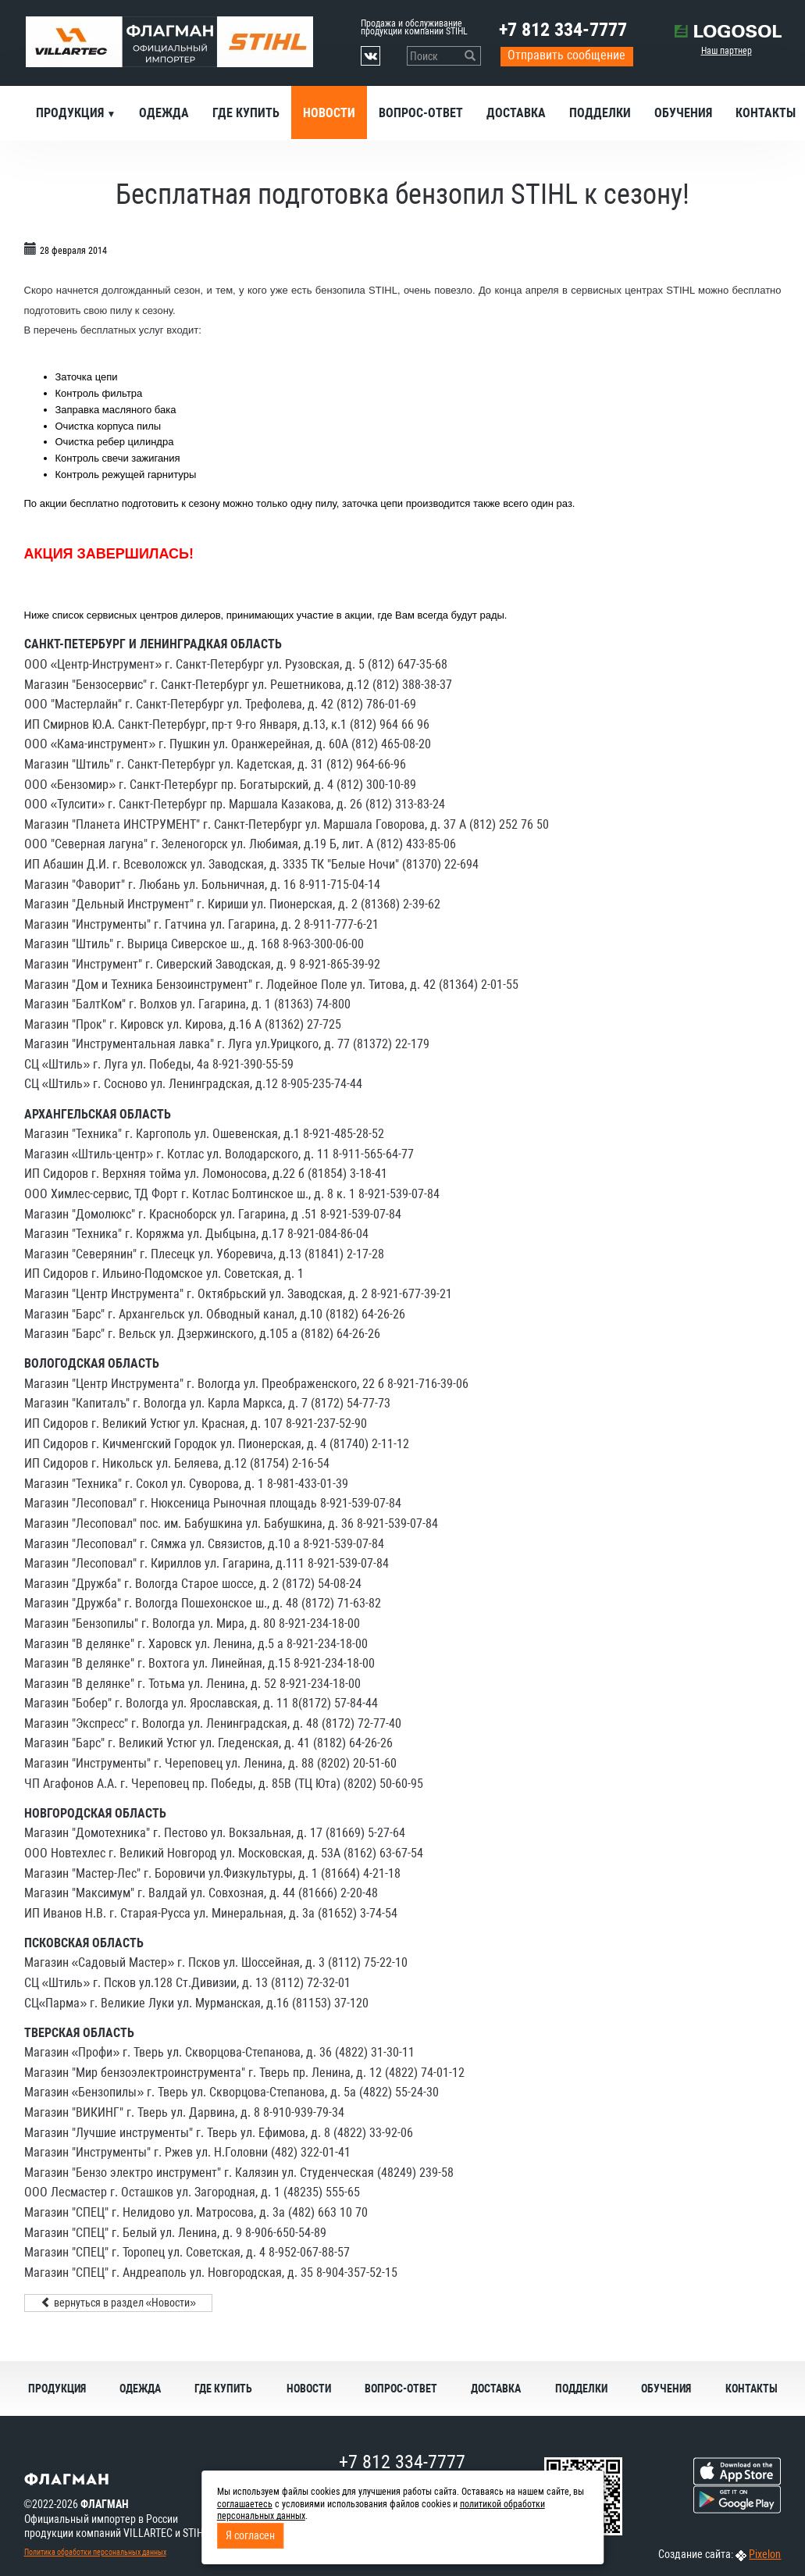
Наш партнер (726, 50)
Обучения (683, 112)
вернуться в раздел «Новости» (119, 2302)
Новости (329, 112)
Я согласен (250, 2535)
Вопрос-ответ (421, 112)
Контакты (751, 2388)
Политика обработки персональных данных (95, 2552)
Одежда (164, 112)
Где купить (246, 112)
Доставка (516, 112)
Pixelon (765, 2554)
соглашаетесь (244, 2504)
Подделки (600, 112)
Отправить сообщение (566, 55)
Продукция (71, 112)
